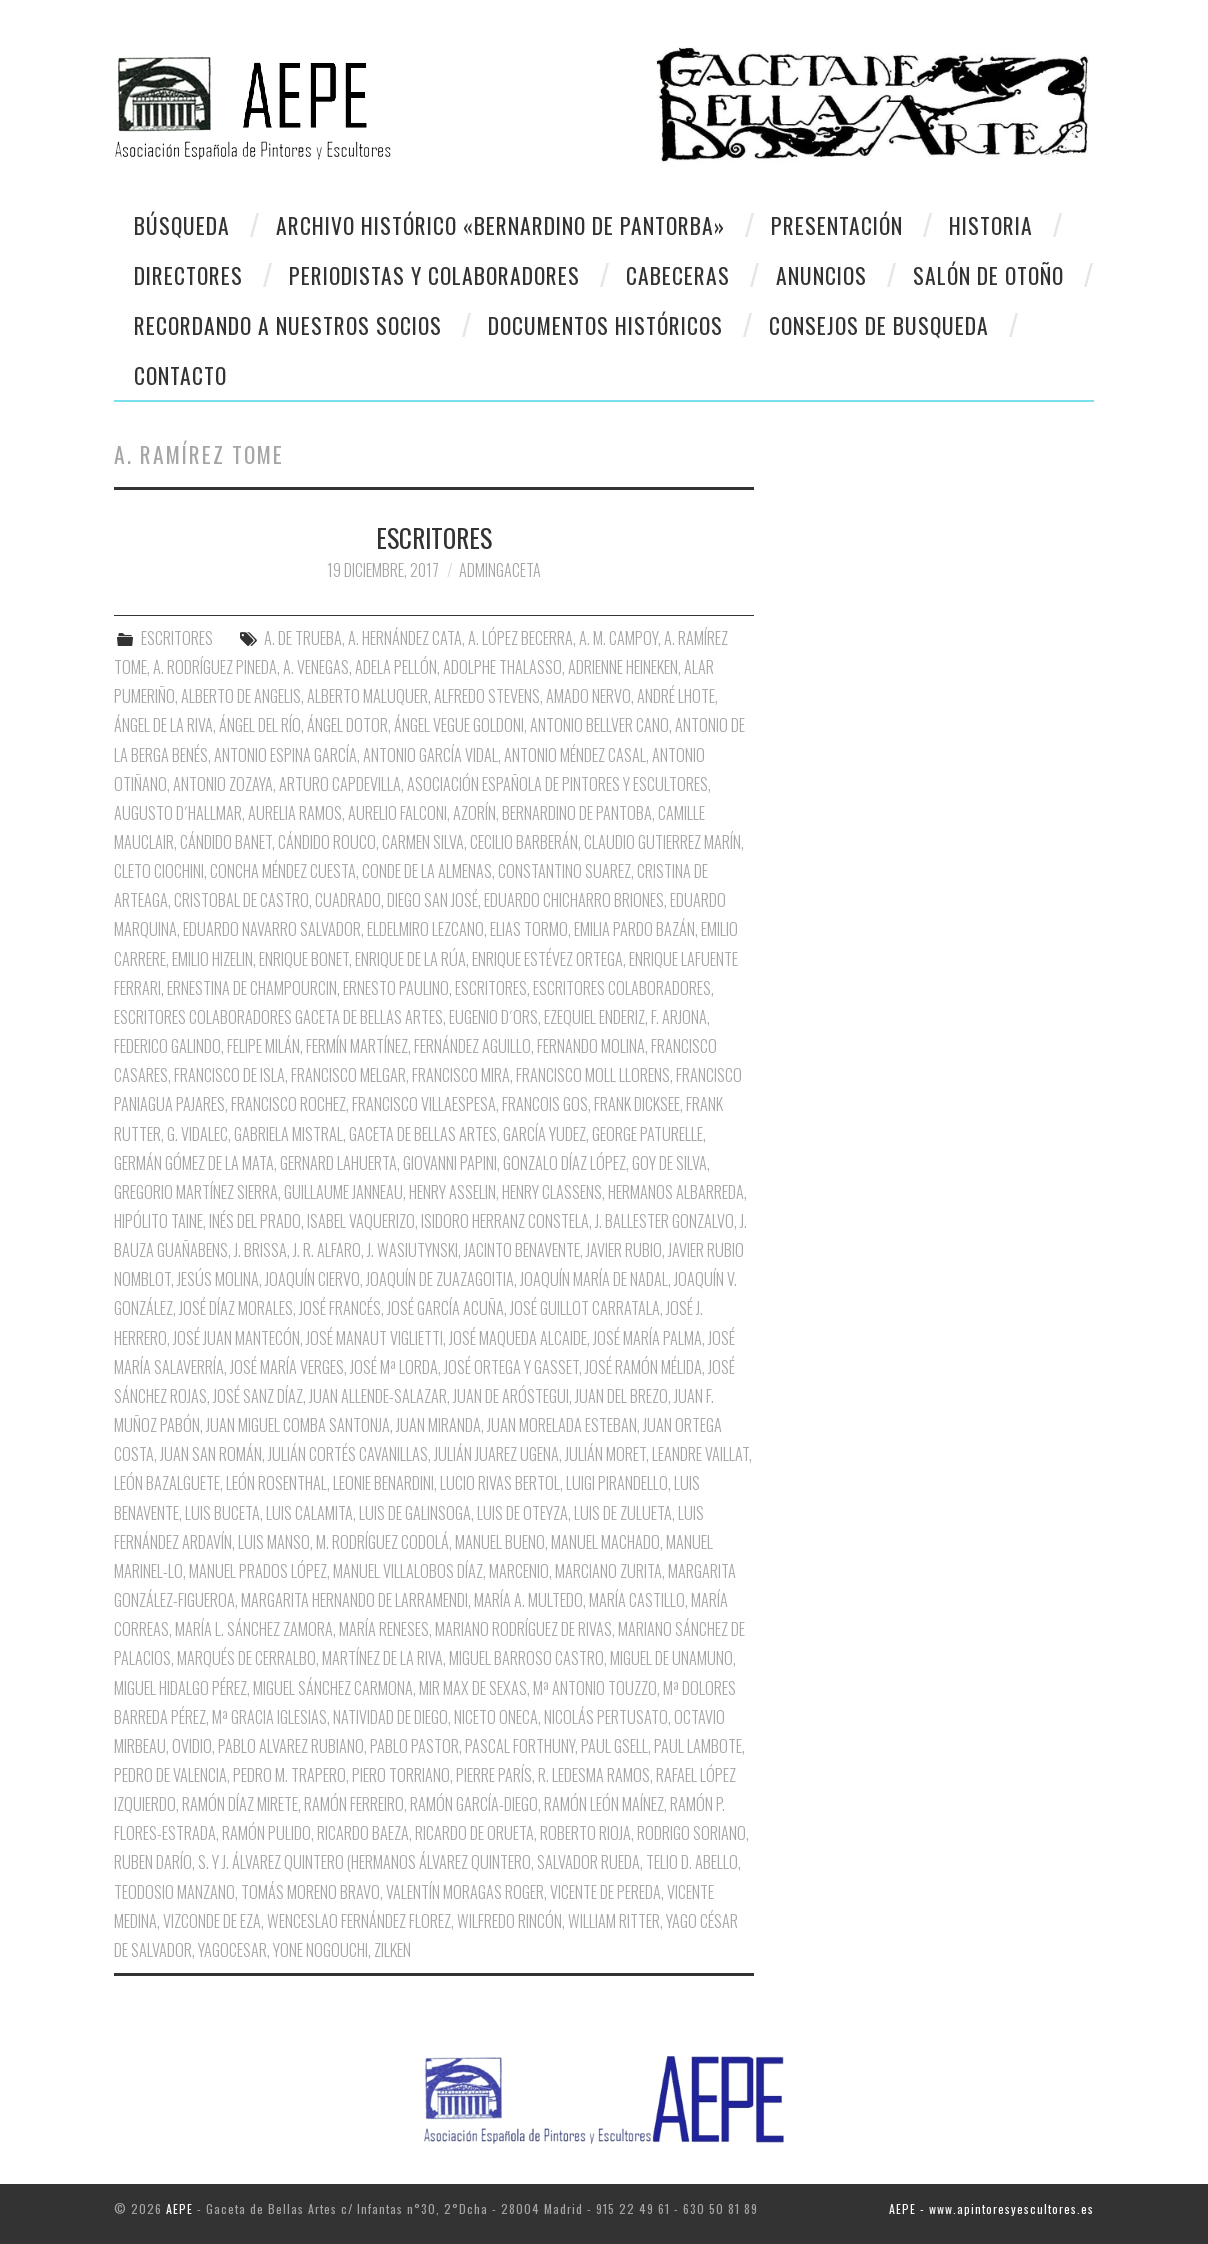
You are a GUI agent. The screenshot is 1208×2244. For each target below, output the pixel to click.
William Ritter (614, 1921)
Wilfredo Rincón (509, 1921)
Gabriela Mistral (288, 1134)
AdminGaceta (500, 570)
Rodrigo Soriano (691, 1833)
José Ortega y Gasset (511, 1367)
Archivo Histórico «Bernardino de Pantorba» (500, 225)
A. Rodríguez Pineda (215, 667)
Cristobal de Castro (241, 900)
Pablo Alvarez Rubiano (291, 1746)
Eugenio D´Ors (493, 1017)
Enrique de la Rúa (410, 959)
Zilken (392, 1950)
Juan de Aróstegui (511, 1396)
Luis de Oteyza (522, 1513)
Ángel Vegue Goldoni (459, 725)
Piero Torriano (401, 1775)
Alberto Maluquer (367, 696)
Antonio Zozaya (223, 784)
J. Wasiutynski (412, 1250)
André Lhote (676, 696)
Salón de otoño (988, 275)
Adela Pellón (396, 667)
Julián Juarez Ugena (496, 1454)
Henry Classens (552, 1192)
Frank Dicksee (637, 1104)
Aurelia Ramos (295, 813)
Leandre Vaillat (700, 1454)
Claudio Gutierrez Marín (662, 842)
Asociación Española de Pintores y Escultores (557, 784)
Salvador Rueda (588, 1862)
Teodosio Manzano (174, 1892)
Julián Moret (605, 1454)
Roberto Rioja (585, 1833)
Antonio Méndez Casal (575, 755)
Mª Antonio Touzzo (595, 1688)
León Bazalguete (167, 1483)
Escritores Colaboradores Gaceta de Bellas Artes (278, 1017)
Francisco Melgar (348, 1075)
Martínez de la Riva (382, 1658)
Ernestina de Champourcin (252, 988)
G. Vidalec (197, 1134)
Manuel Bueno (500, 1542)
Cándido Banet (226, 842)
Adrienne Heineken (623, 667)
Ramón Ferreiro (354, 1804)
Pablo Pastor (414, 1746)
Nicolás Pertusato (606, 1717)
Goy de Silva (669, 1163)
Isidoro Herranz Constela (505, 1221)
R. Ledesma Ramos (594, 1775)
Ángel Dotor (347, 725)
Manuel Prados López (258, 1571)
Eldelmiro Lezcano (425, 929)
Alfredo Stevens (487, 696)
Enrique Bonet (304, 959)
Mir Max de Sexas (473, 1688)
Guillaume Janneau (343, 1192)
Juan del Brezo (621, 1396)
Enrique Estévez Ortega (547, 959)
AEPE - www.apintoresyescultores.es (991, 2208)
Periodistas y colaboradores (434, 275)
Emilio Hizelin (212, 959)
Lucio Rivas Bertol (500, 1483)
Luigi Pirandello (617, 1483)
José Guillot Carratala (585, 1308)
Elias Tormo (529, 929)
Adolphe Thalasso (502, 667)
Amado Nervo (588, 696)
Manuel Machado (605, 1542)
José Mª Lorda (394, 1367)
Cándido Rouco (327, 842)
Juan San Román (211, 1454)
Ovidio (192, 1746)
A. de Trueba (303, 638)
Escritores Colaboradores (622, 988)
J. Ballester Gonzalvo (664, 1221)
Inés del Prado (255, 1221)
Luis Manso (274, 1542)
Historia (991, 225)
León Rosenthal (276, 1483)
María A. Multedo (528, 1600)
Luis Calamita (309, 1513)
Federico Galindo (167, 1046)
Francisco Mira (461, 1075)
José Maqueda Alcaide (518, 1338)
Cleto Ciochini (159, 871)
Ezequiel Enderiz (594, 1017)
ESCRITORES (434, 537)
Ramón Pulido (266, 1833)
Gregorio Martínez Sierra (196, 1192)
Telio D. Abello (692, 1862)
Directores (188, 275)
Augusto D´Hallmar (178, 813)
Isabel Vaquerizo (361, 1221)
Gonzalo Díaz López (564, 1163)
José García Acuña (445, 1308)
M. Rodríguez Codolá (382, 1542)
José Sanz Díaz (258, 1396)
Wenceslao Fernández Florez (359, 1921)
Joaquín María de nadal (594, 1279)
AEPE (179, 2208)
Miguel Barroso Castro (526, 1658)
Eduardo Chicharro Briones (574, 900)
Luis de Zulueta (623, 1513)
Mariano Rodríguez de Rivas (523, 1629)
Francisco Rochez (288, 1104)
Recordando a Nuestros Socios (288, 325)
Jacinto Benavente (522, 1250)
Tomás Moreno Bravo (310, 1892)
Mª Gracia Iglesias (269, 1717)
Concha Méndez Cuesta (283, 871)
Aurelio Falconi (397, 813)
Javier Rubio (624, 1250)
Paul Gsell (614, 1746)
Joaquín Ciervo (312, 1279)
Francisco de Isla (229, 1075)
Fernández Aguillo (472, 1046)
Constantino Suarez (564, 871)
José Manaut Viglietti (374, 1338)
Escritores (491, 988)
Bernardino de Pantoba (577, 813)
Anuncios (821, 275)
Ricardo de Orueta (474, 1833)
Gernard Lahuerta (338, 1163)
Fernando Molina (591, 1046)
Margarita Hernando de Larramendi (354, 1600)
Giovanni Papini (450, 1163)
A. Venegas (316, 667)
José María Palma (647, 1338)
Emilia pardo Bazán (634, 929)
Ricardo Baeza (363, 1833)
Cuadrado (348, 900)
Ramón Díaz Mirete (240, 1804)
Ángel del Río (260, 725)
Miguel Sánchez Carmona (333, 1688)
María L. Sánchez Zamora (254, 1629)
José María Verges (287, 1367)
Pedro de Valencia (170, 1775)
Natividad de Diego (390, 1717)
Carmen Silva (423, 842)
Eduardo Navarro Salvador (272, 929)
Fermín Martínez (357, 1046)
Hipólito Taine (158, 1221)
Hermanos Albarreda (676, 1192)
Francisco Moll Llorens (593, 1075)
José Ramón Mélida (643, 1367)
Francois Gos (545, 1104)
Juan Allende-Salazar (378, 1396)
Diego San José (432, 900)
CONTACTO (180, 375)
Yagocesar (232, 1950)
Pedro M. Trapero (289, 1775)
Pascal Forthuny (520, 1746)
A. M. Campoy (618, 638)
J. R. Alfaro (327, 1250)
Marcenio (519, 1571)
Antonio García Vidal (430, 755)
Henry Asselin (452, 1192)
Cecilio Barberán (524, 842)
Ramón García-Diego (474, 1804)
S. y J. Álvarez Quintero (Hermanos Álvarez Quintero (364, 1862)
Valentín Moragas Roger (465, 1892)
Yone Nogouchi (320, 1950)
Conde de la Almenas (427, 871)
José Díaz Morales (236, 1308)
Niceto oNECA (496, 1717)
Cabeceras (678, 275)
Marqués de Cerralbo (246, 1658)
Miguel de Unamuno (671, 1658)
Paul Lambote (698, 1746)
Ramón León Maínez (604, 1804)
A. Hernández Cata (405, 638)
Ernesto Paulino (396, 988)
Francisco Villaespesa (424, 1104)
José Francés (340, 1308)
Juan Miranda (438, 1425)
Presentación (837, 225)
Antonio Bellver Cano (599, 725)
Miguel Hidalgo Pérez (180, 1688)
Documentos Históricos (605, 325)
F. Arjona (679, 1017)
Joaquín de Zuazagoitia (440, 1279)
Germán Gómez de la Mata (194, 1163)
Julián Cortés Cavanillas (348, 1454)
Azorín (474, 813)
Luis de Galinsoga (415, 1513)
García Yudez (544, 1134)
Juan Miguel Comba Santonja (298, 1425)
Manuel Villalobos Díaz (408, 1571)
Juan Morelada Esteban (562, 1425)
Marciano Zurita (608, 1571)
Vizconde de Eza (212, 1921)
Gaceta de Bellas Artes (423, 1134)
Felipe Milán (263, 1046)
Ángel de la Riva (163, 725)
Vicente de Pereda (605, 1892)
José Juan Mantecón (236, 1338)
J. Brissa (260, 1250)
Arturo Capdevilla (340, 784)
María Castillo (637, 1600)
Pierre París (494, 1775)
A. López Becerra (520, 638)
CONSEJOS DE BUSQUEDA (879, 325)
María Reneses (384, 1629)
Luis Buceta (222, 1513)
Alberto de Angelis (241, 696)
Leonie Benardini (383, 1483)
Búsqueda (182, 225)
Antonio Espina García (285, 755)
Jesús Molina (218, 1279)
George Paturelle (647, 1134)
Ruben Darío (153, 1862)
